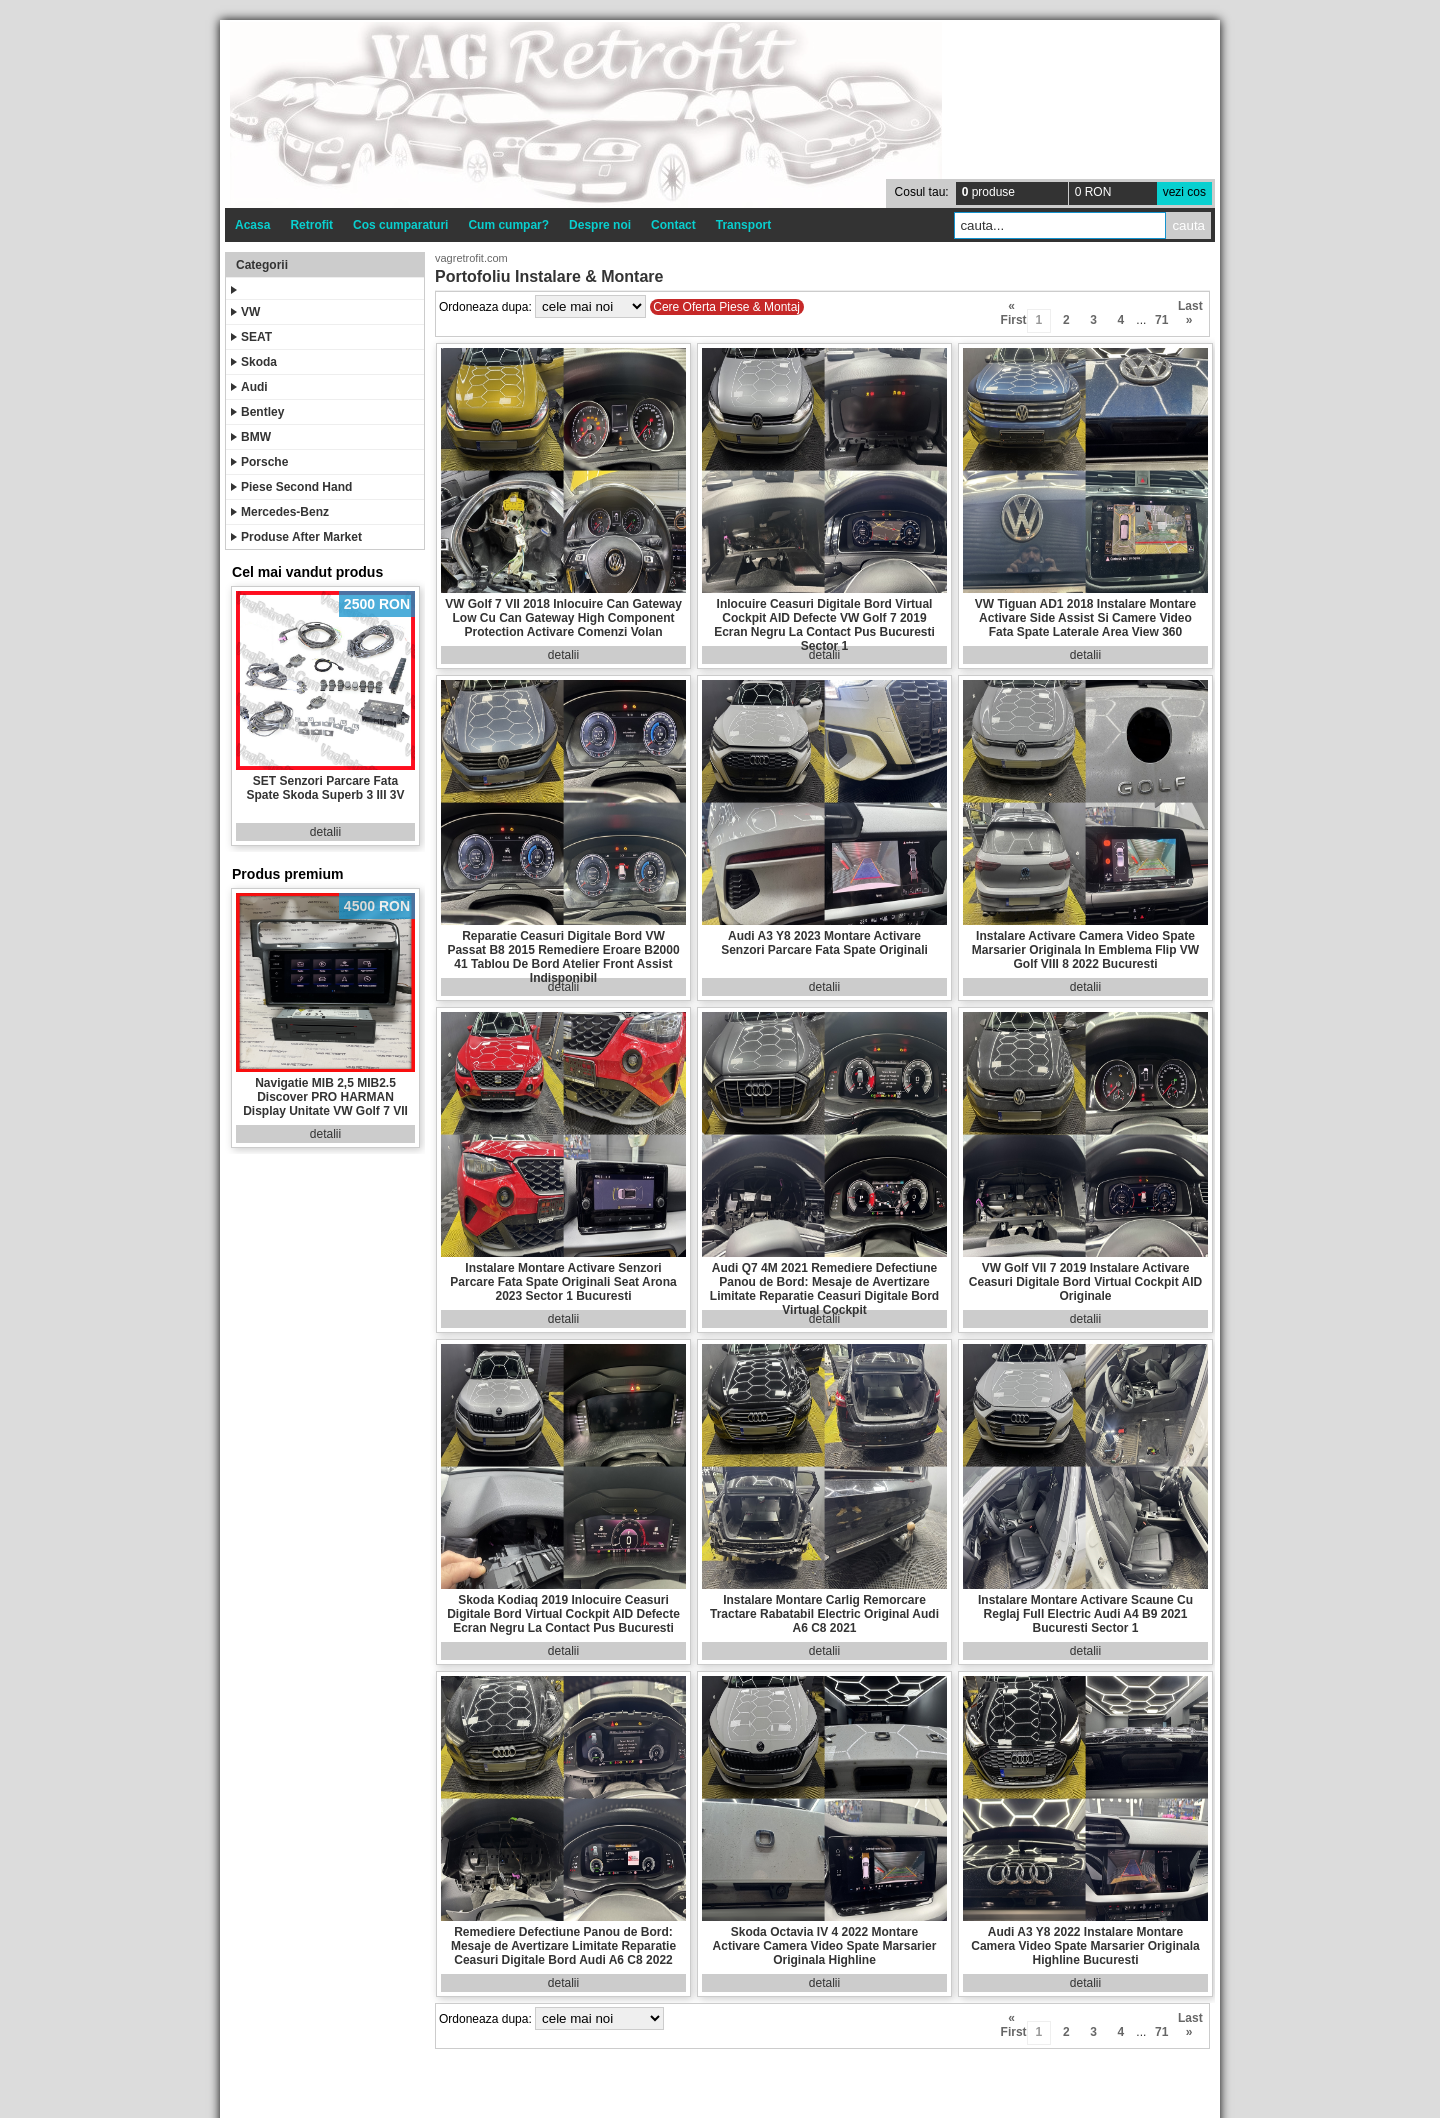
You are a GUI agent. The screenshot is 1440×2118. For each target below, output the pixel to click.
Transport (743, 225)
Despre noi (600, 225)
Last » (1189, 309)
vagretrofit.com (471, 258)
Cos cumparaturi (400, 225)
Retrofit (311, 225)
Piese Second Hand (291, 487)
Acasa (252, 225)
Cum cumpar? (508, 225)
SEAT (251, 337)
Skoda (254, 362)
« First (1012, 309)
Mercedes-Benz (280, 512)
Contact (673, 225)
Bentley (257, 412)
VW (245, 312)
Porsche (259, 462)
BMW (251, 437)
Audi (249, 387)
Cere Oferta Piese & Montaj (726, 307)
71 (1161, 320)
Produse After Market (296, 537)
